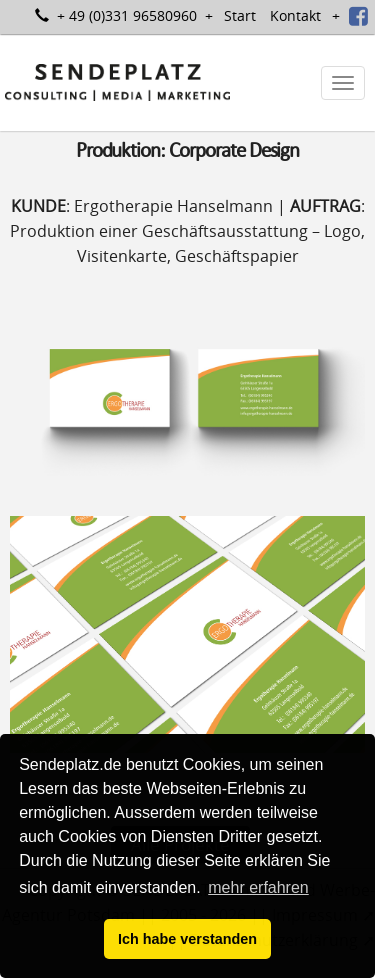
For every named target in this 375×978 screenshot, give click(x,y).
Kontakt (295, 15)
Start (240, 15)
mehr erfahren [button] (258, 887)
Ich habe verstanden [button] (187, 939)
